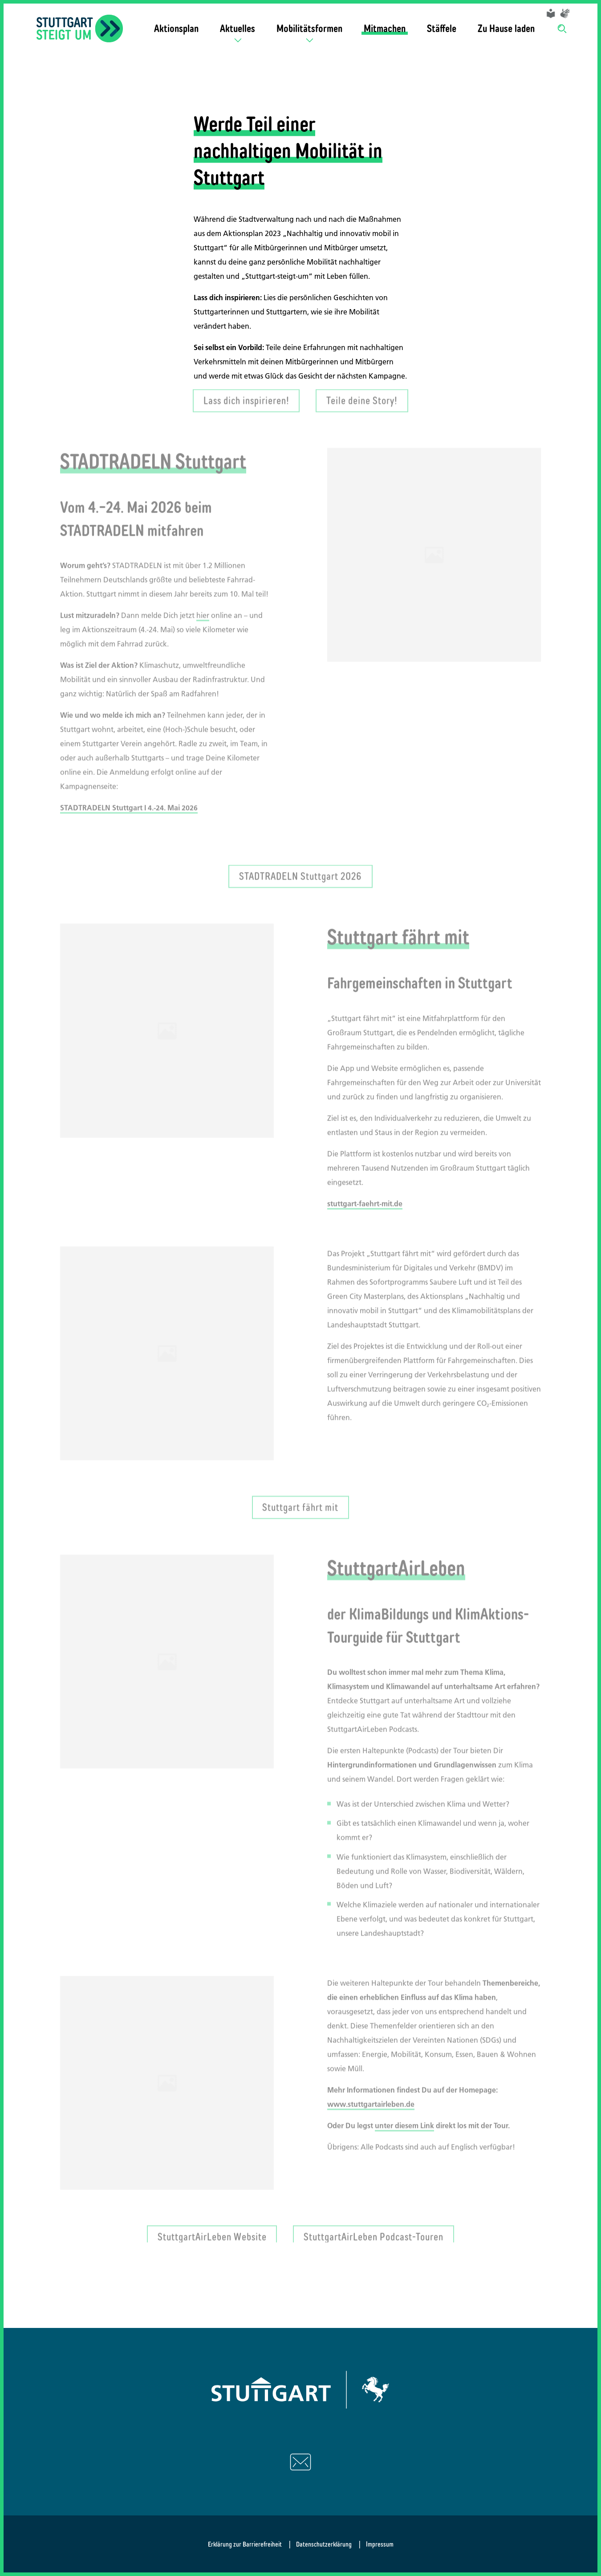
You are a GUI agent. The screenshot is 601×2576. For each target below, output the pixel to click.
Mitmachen (385, 28)
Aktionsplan (176, 28)
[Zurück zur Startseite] (80, 28)
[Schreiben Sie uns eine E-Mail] (300, 2462)
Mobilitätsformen (309, 28)
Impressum (380, 2543)
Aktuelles (237, 28)
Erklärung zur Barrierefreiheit (245, 2543)
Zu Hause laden (506, 28)
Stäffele (441, 28)
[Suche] (563, 27)
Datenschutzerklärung (324, 2543)
